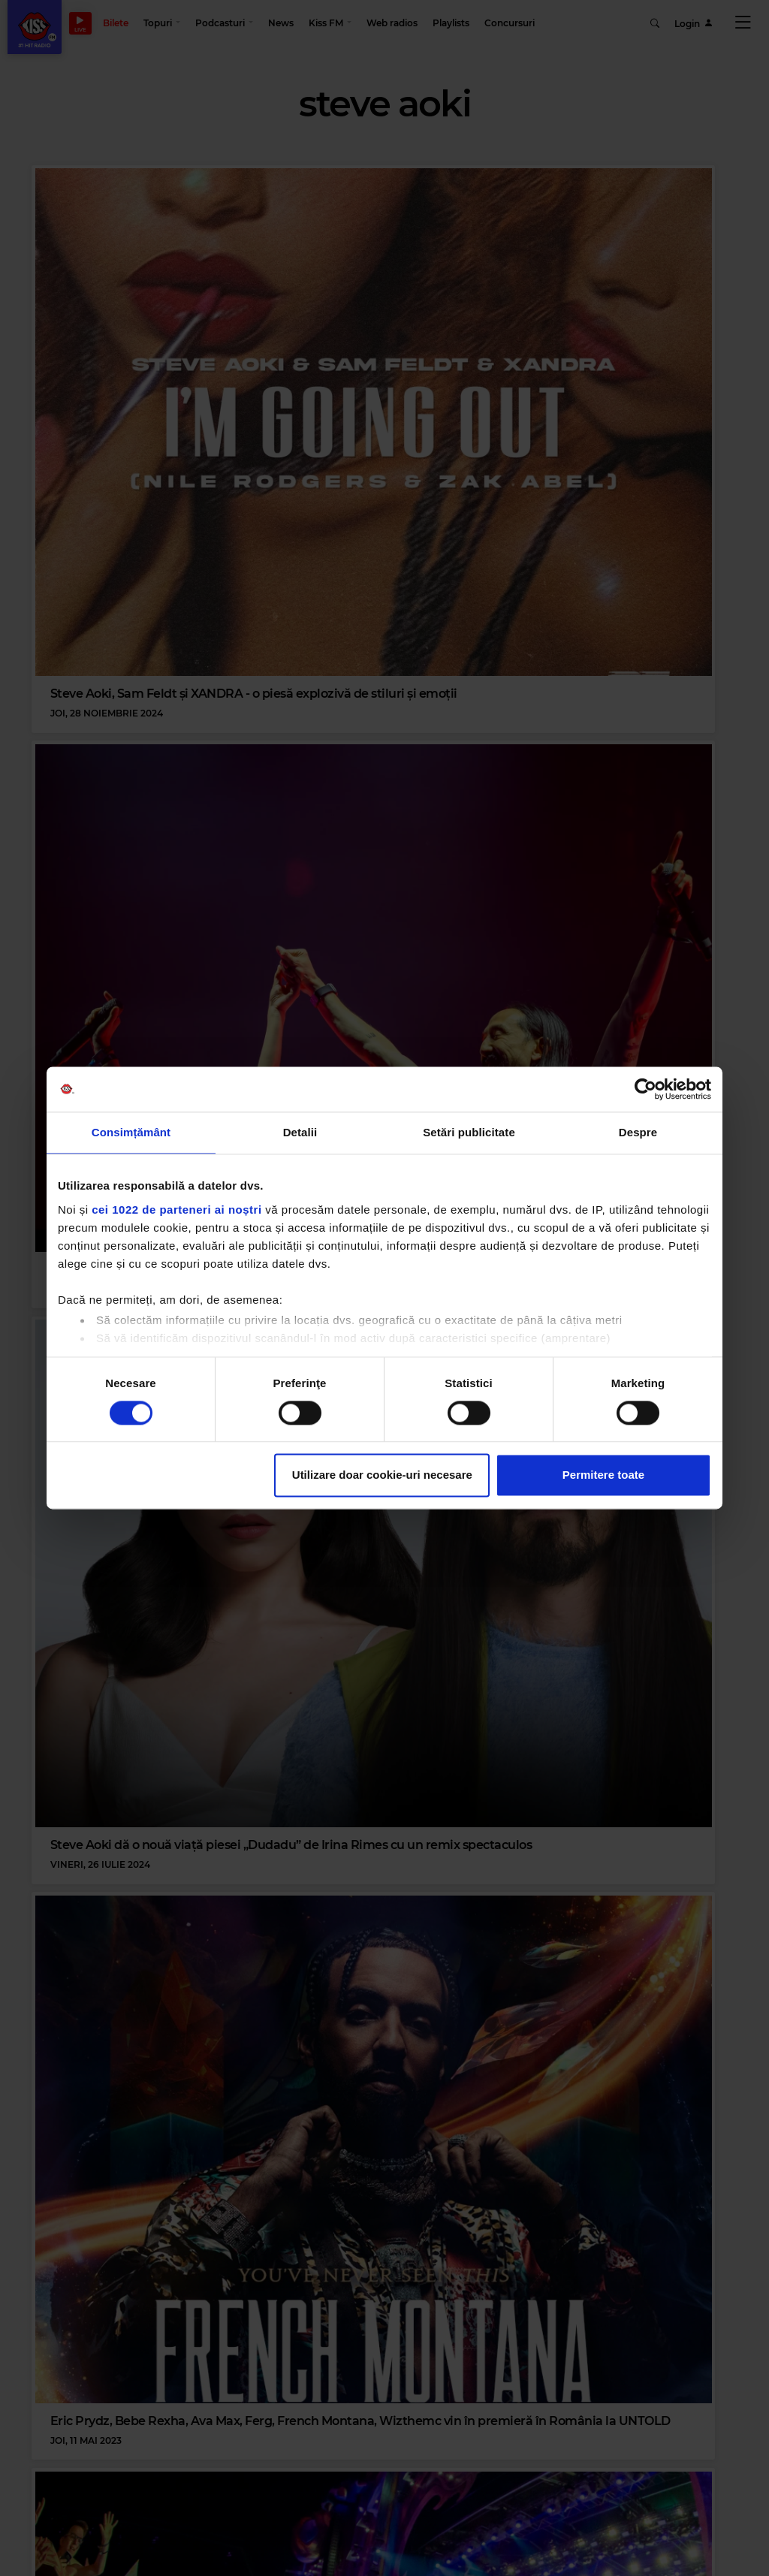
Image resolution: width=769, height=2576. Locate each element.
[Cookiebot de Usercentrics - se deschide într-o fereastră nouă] (645, 1089)
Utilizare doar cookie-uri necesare (382, 1475)
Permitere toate (603, 1475)
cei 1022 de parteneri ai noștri (176, 1209)
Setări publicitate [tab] (469, 1132)
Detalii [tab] (300, 1132)
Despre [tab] (638, 1132)
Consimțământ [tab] (131, 1132)
